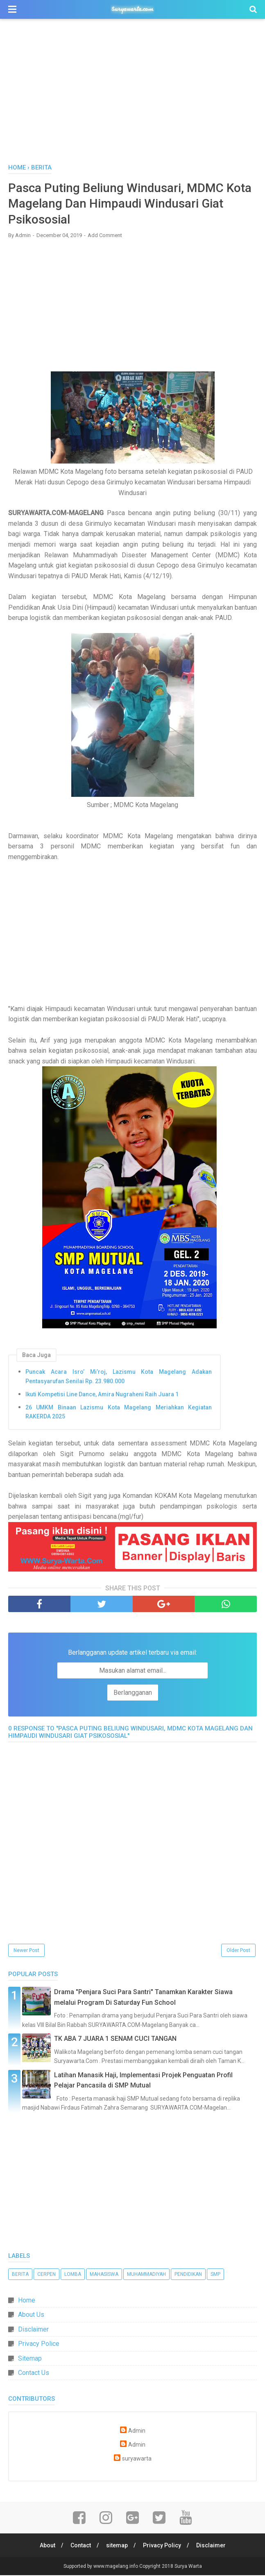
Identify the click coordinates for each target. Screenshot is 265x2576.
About (46, 2546)
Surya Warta (188, 2567)
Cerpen (46, 2275)
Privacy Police (38, 2344)
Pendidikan (188, 2275)
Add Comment (105, 236)
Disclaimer (33, 2330)
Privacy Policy (162, 2546)
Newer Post (26, 1951)
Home (26, 2301)
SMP (215, 2275)
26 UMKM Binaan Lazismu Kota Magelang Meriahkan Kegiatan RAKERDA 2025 (118, 1412)
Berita (20, 2275)
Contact (80, 2546)
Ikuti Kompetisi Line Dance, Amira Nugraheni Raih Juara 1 (102, 1395)
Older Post (238, 1951)
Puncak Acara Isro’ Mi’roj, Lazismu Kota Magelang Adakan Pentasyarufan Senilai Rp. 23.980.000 (118, 1377)
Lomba (72, 2275)
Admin (136, 2431)
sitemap (117, 2546)
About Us (31, 2315)
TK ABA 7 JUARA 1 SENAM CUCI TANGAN (115, 2039)
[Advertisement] (132, 93)
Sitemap (30, 2359)
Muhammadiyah (146, 2275)
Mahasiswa (104, 2275)
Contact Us (33, 2373)
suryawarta (137, 2459)
